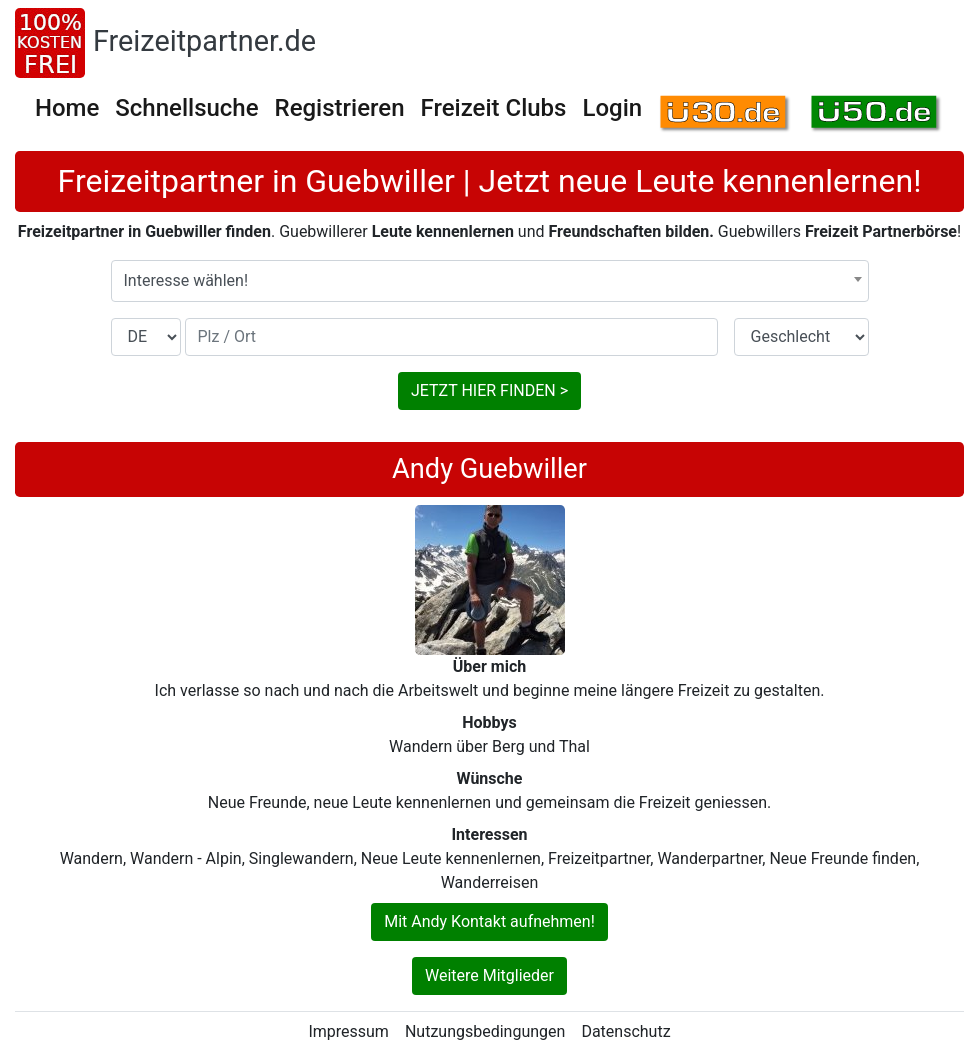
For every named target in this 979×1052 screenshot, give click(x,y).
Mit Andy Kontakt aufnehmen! (489, 921)
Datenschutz (625, 1031)
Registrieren (340, 108)
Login (612, 108)
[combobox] (490, 281)
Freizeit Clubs (494, 108)
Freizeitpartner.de (204, 41)
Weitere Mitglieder (489, 975)
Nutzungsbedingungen (485, 1031)
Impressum (348, 1031)
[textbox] (490, 281)
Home (67, 108)
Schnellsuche (186, 108)
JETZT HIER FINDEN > (489, 390)
